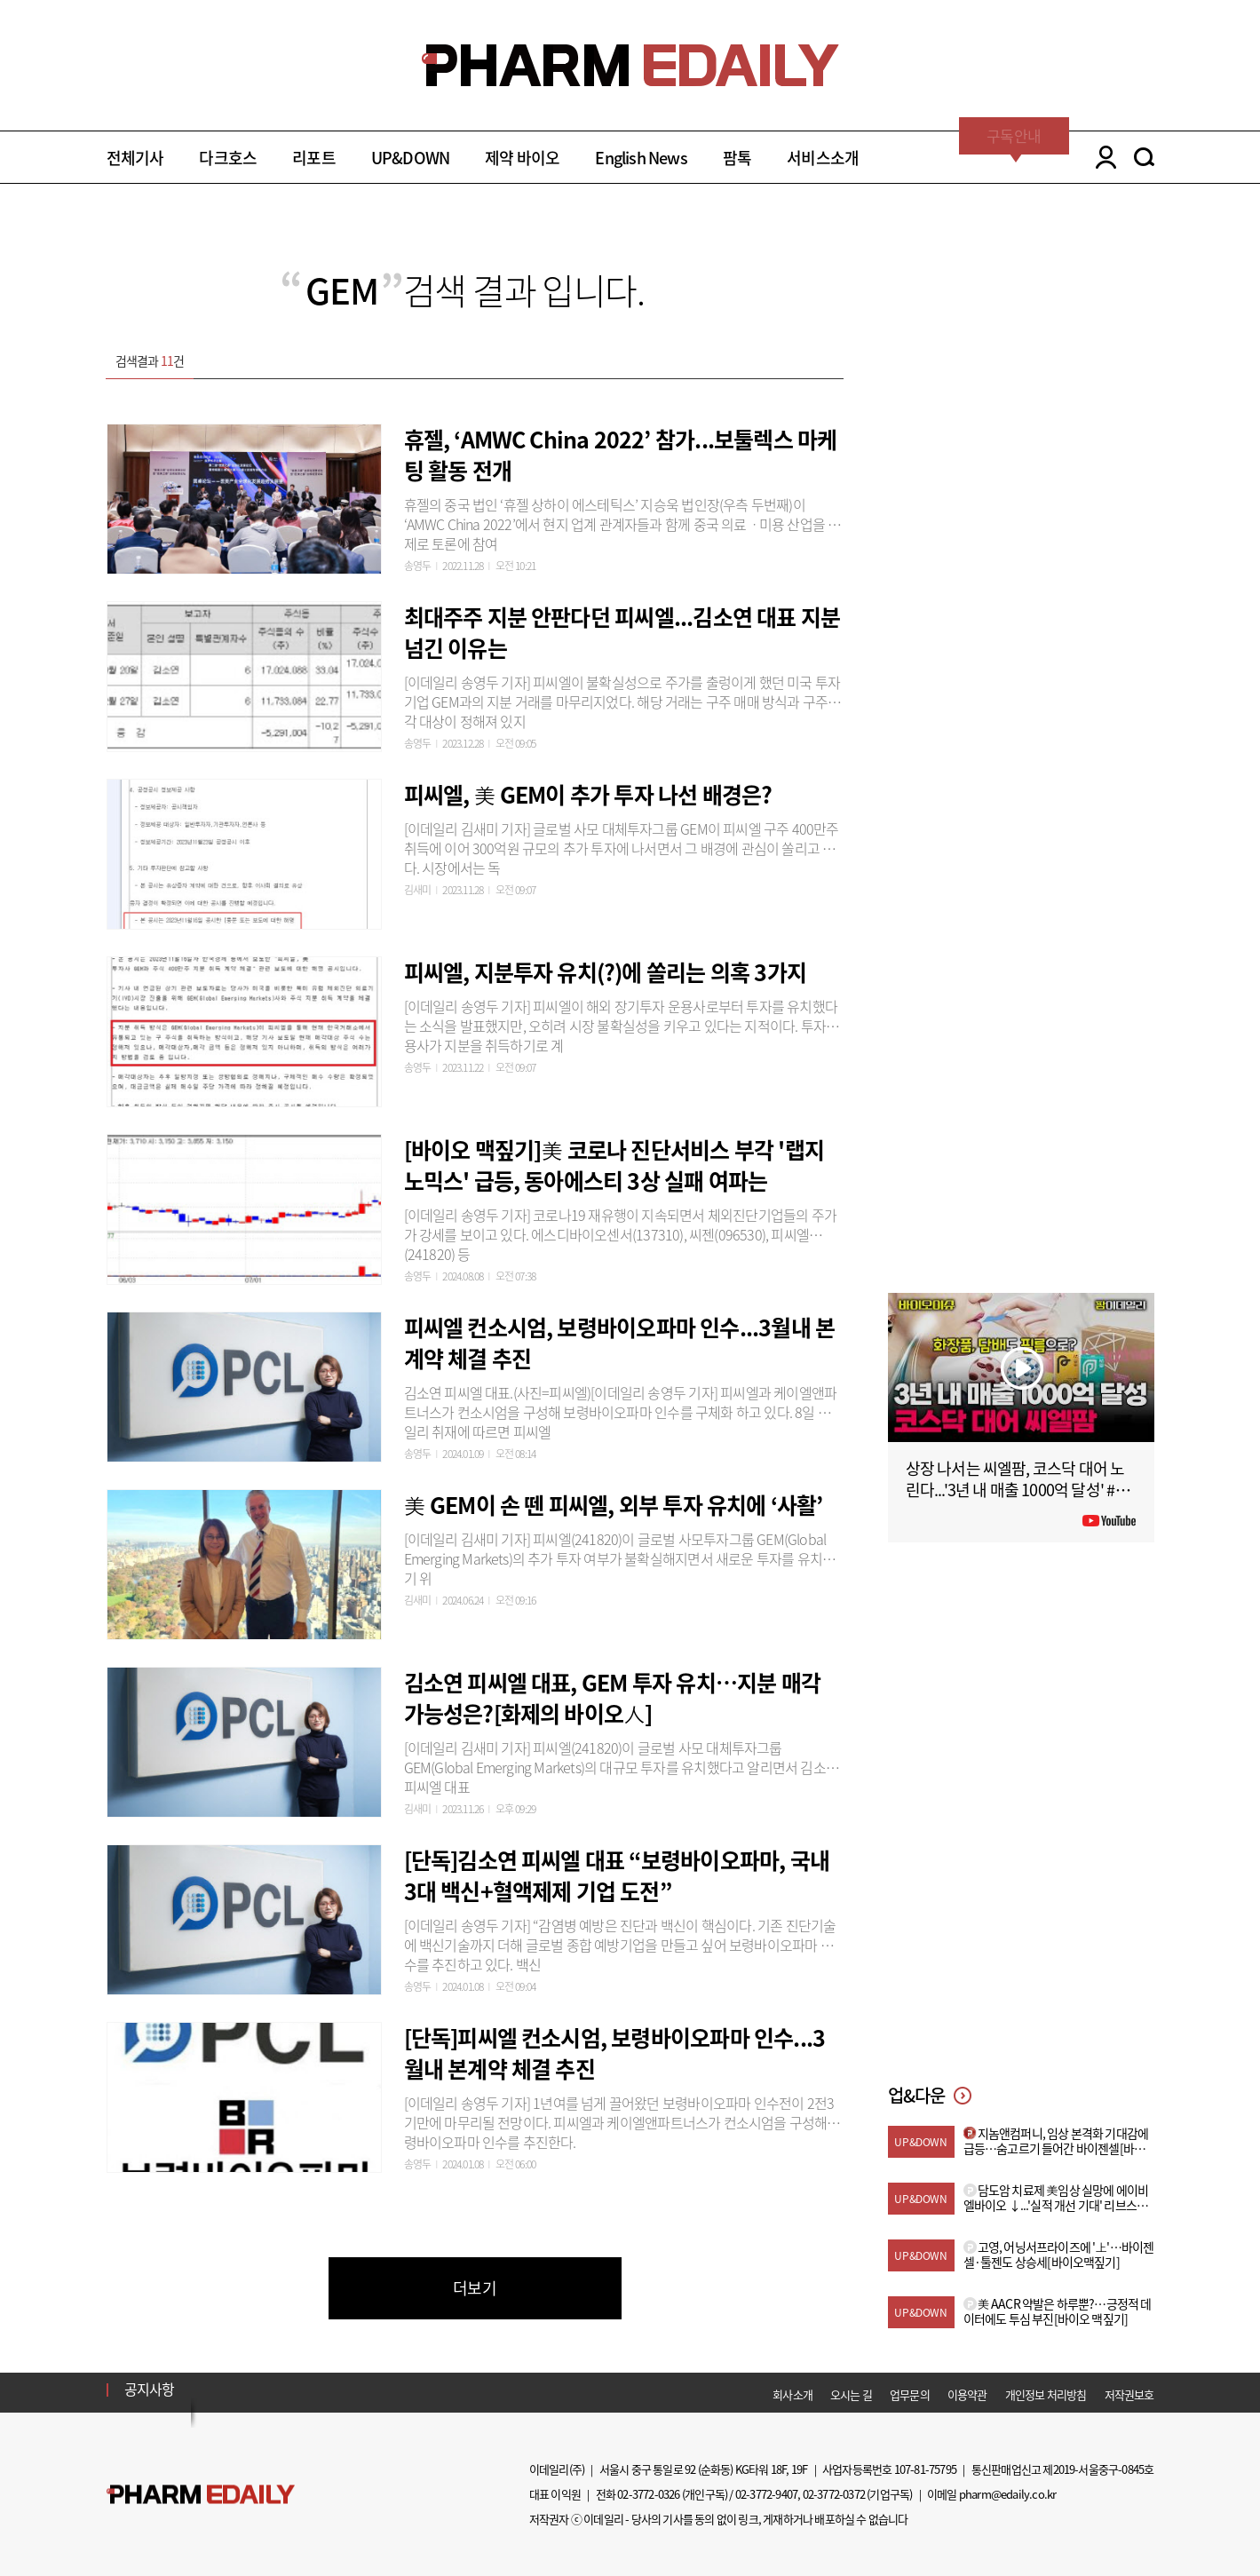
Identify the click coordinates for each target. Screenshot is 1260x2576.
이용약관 (967, 2394)
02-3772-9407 (766, 2493)
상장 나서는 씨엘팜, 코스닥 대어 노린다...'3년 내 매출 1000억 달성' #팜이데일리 (1017, 1489)
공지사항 (149, 2388)
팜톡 (737, 158)
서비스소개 (823, 158)
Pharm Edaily (201, 2494)
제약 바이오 (522, 158)
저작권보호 (1129, 2394)
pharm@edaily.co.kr (1008, 2493)
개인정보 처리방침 (1046, 2394)
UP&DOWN (410, 158)
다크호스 (228, 158)
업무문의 (910, 2394)
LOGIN (1101, 157)
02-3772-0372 (834, 2493)
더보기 (474, 2288)
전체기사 (135, 158)
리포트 (314, 158)
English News (640, 158)
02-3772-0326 (648, 2493)
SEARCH (1144, 157)
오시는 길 (851, 2394)
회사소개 (792, 2394)
